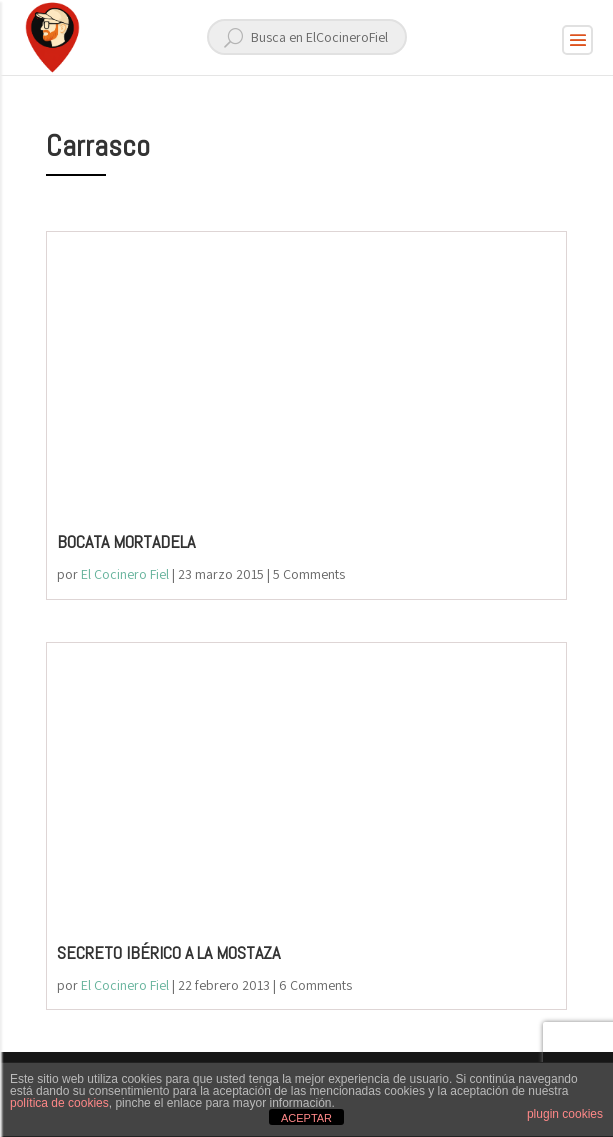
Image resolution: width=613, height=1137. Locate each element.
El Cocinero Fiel (125, 574)
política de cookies (59, 1103)
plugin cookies (565, 1114)
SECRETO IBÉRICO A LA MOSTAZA (168, 952)
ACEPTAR (306, 1118)
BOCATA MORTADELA (126, 541)
